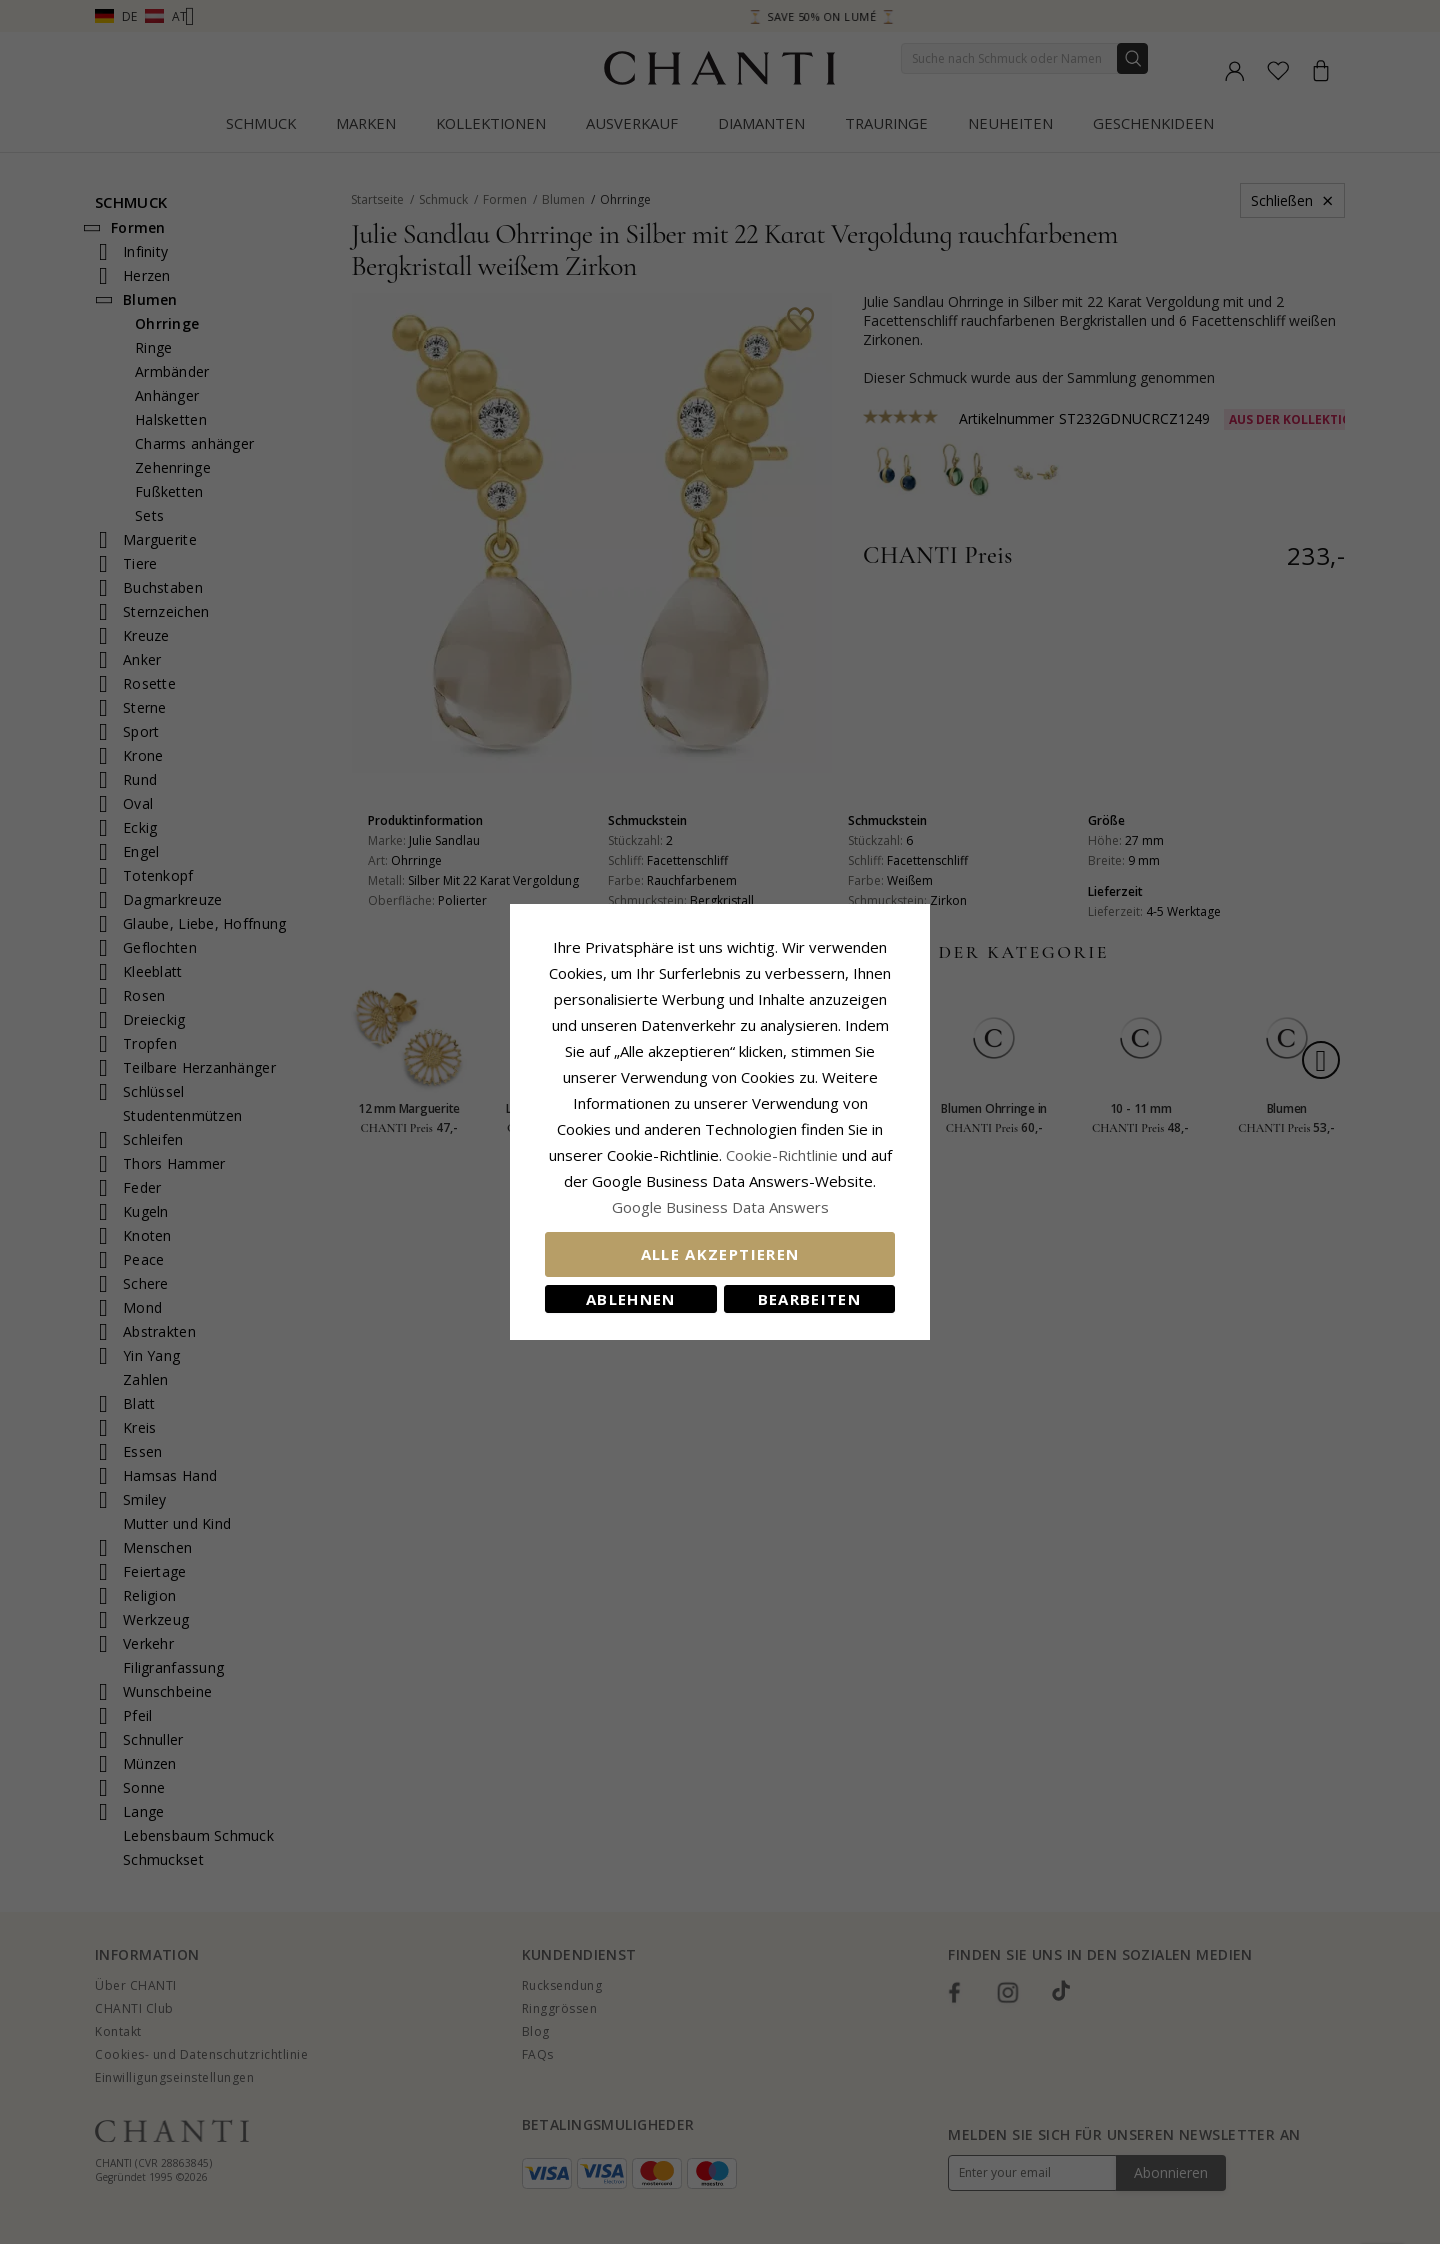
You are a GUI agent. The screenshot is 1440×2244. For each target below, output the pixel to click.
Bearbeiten (810, 1299)
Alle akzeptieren (720, 1254)
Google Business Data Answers (720, 1207)
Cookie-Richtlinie (782, 1155)
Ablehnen (631, 1299)
